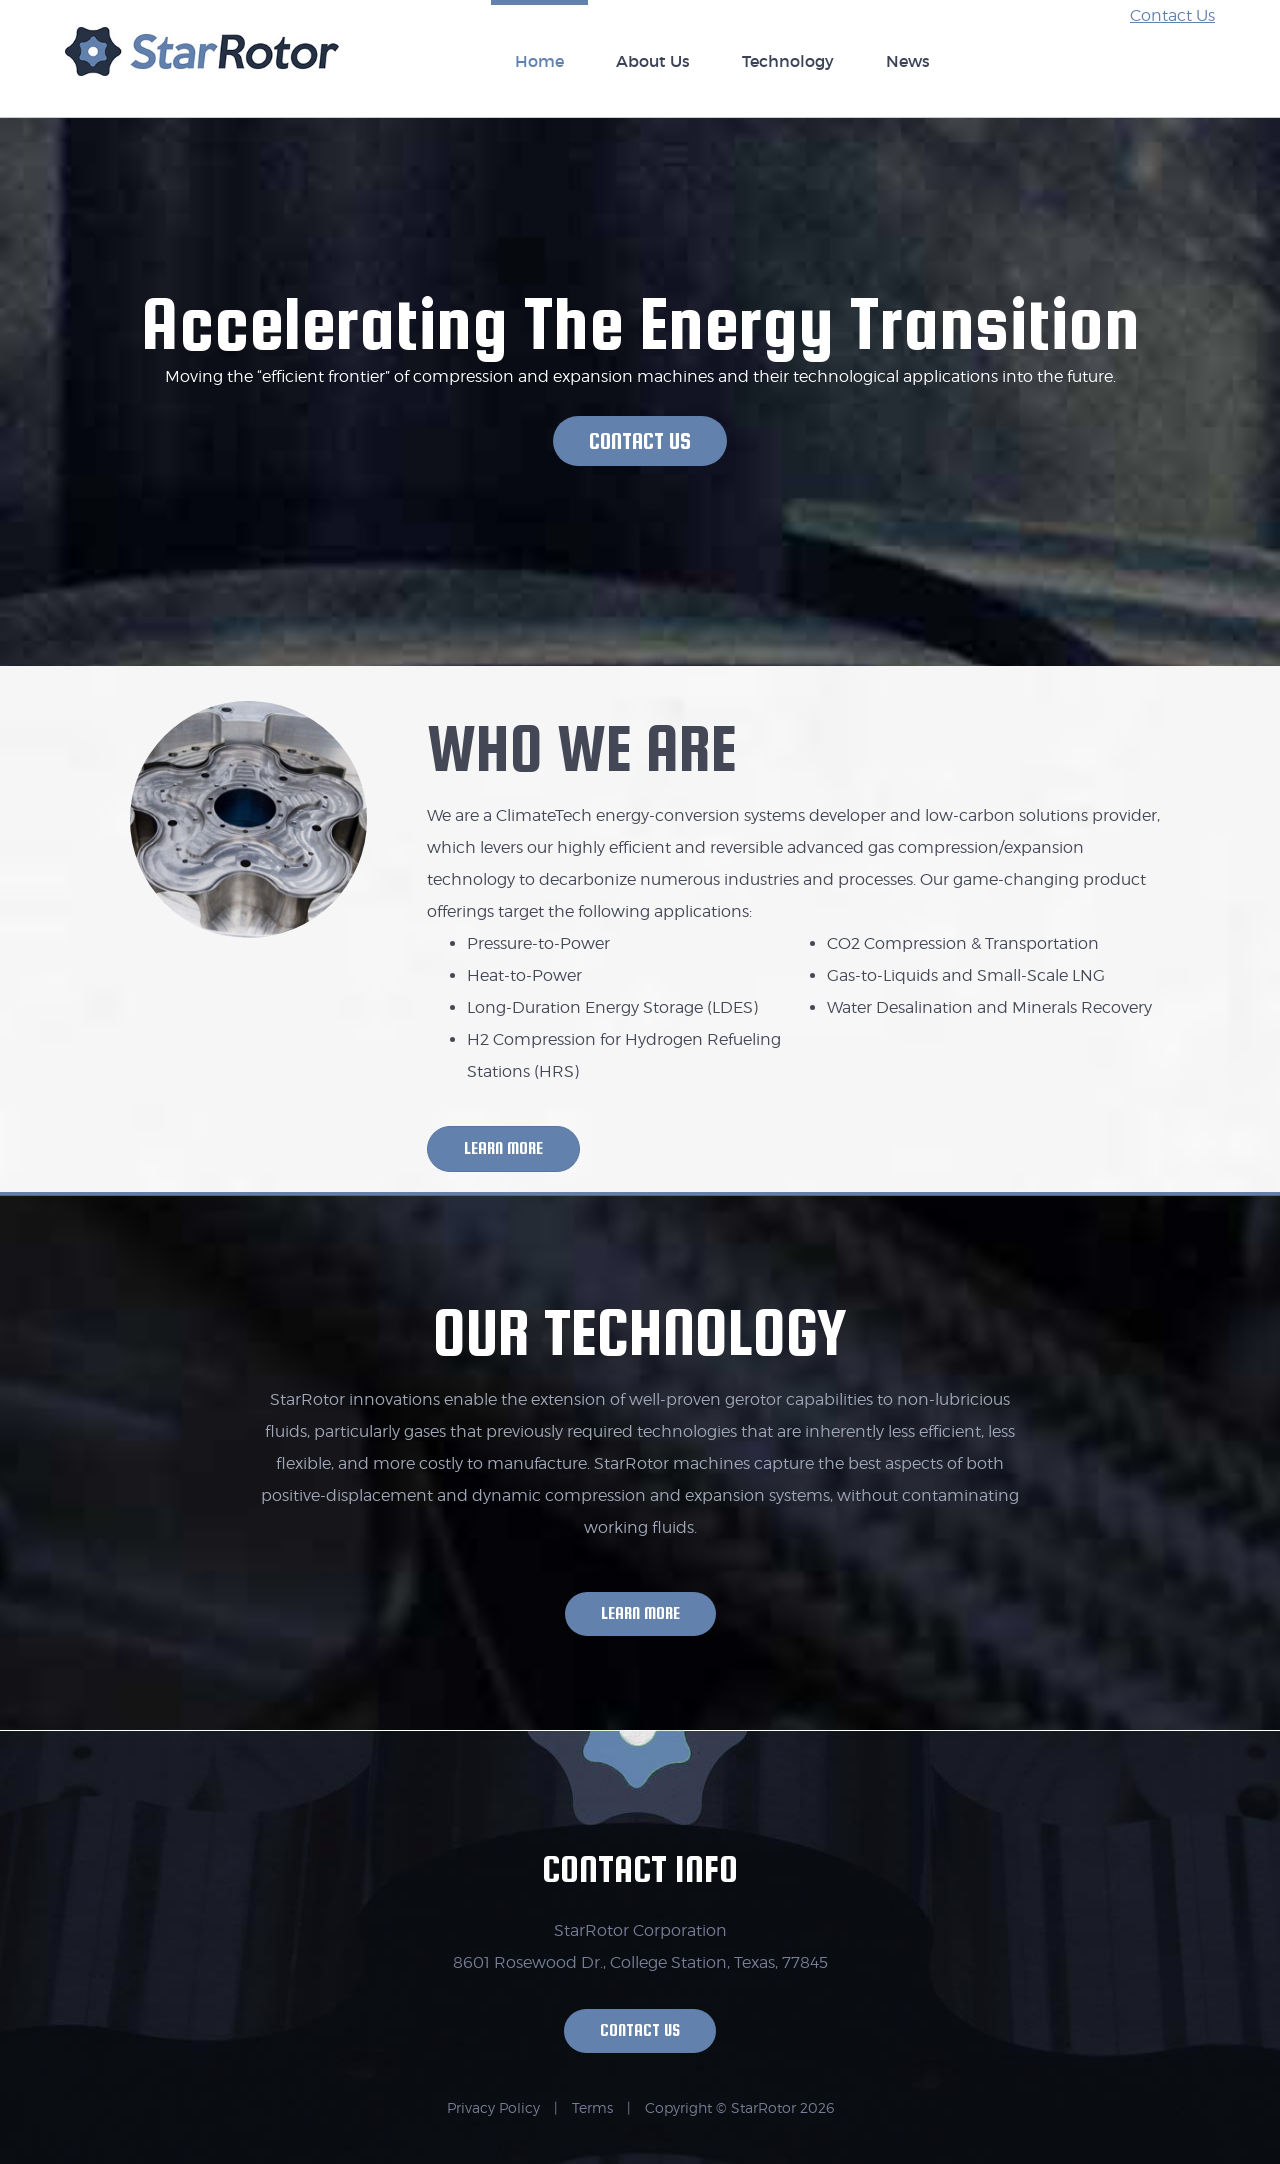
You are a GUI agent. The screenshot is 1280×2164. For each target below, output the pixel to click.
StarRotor (202, 62)
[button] (640, 441)
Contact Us (1172, 15)
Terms (592, 2107)
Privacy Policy (493, 2107)
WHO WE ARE (582, 748)
